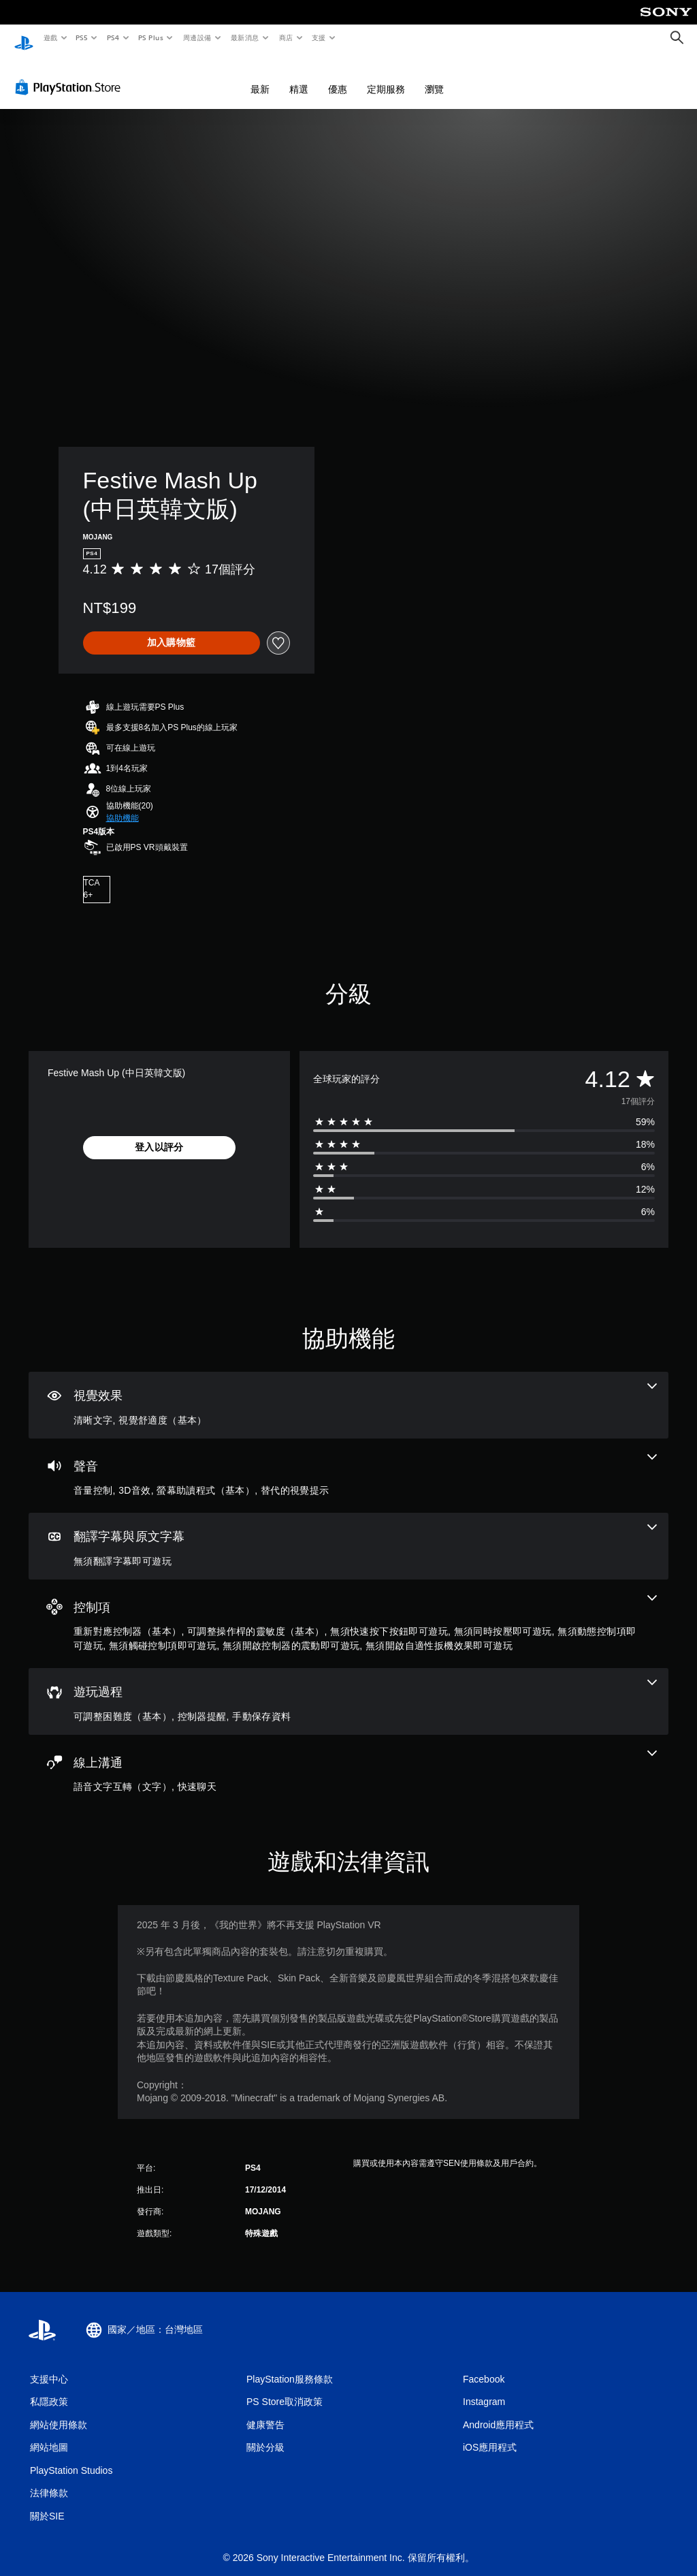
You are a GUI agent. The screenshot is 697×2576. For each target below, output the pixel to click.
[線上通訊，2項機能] (348, 1759)
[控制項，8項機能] (348, 1611)
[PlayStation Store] (71, 74)
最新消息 (245, 37)
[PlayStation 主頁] (23, 38)
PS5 (82, 37)
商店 (285, 37)
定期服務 (386, 76)
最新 (260, 76)
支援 (318, 37)
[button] (122, 805)
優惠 (337, 76)
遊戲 (50, 37)
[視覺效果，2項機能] (348, 1392)
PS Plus (150, 37)
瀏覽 (434, 76)
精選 (298, 76)
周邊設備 (196, 37)
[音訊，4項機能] (348, 1463)
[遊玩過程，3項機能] (348, 1688)
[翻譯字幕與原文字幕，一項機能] (348, 1533)
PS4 (113, 37)
